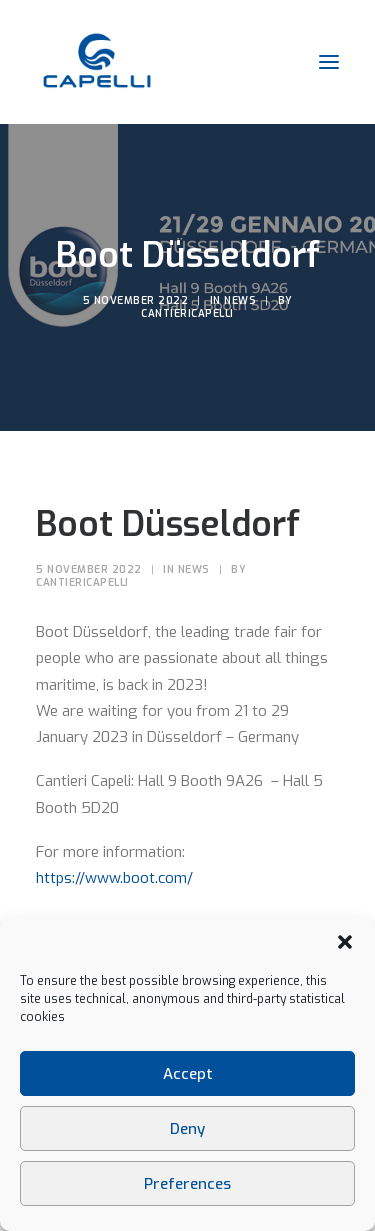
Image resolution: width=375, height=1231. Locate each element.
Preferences (187, 1184)
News (240, 300)
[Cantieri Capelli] (96, 62)
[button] (345, 942)
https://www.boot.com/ (114, 878)
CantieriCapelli (187, 313)
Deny (187, 1129)
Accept (188, 1074)
